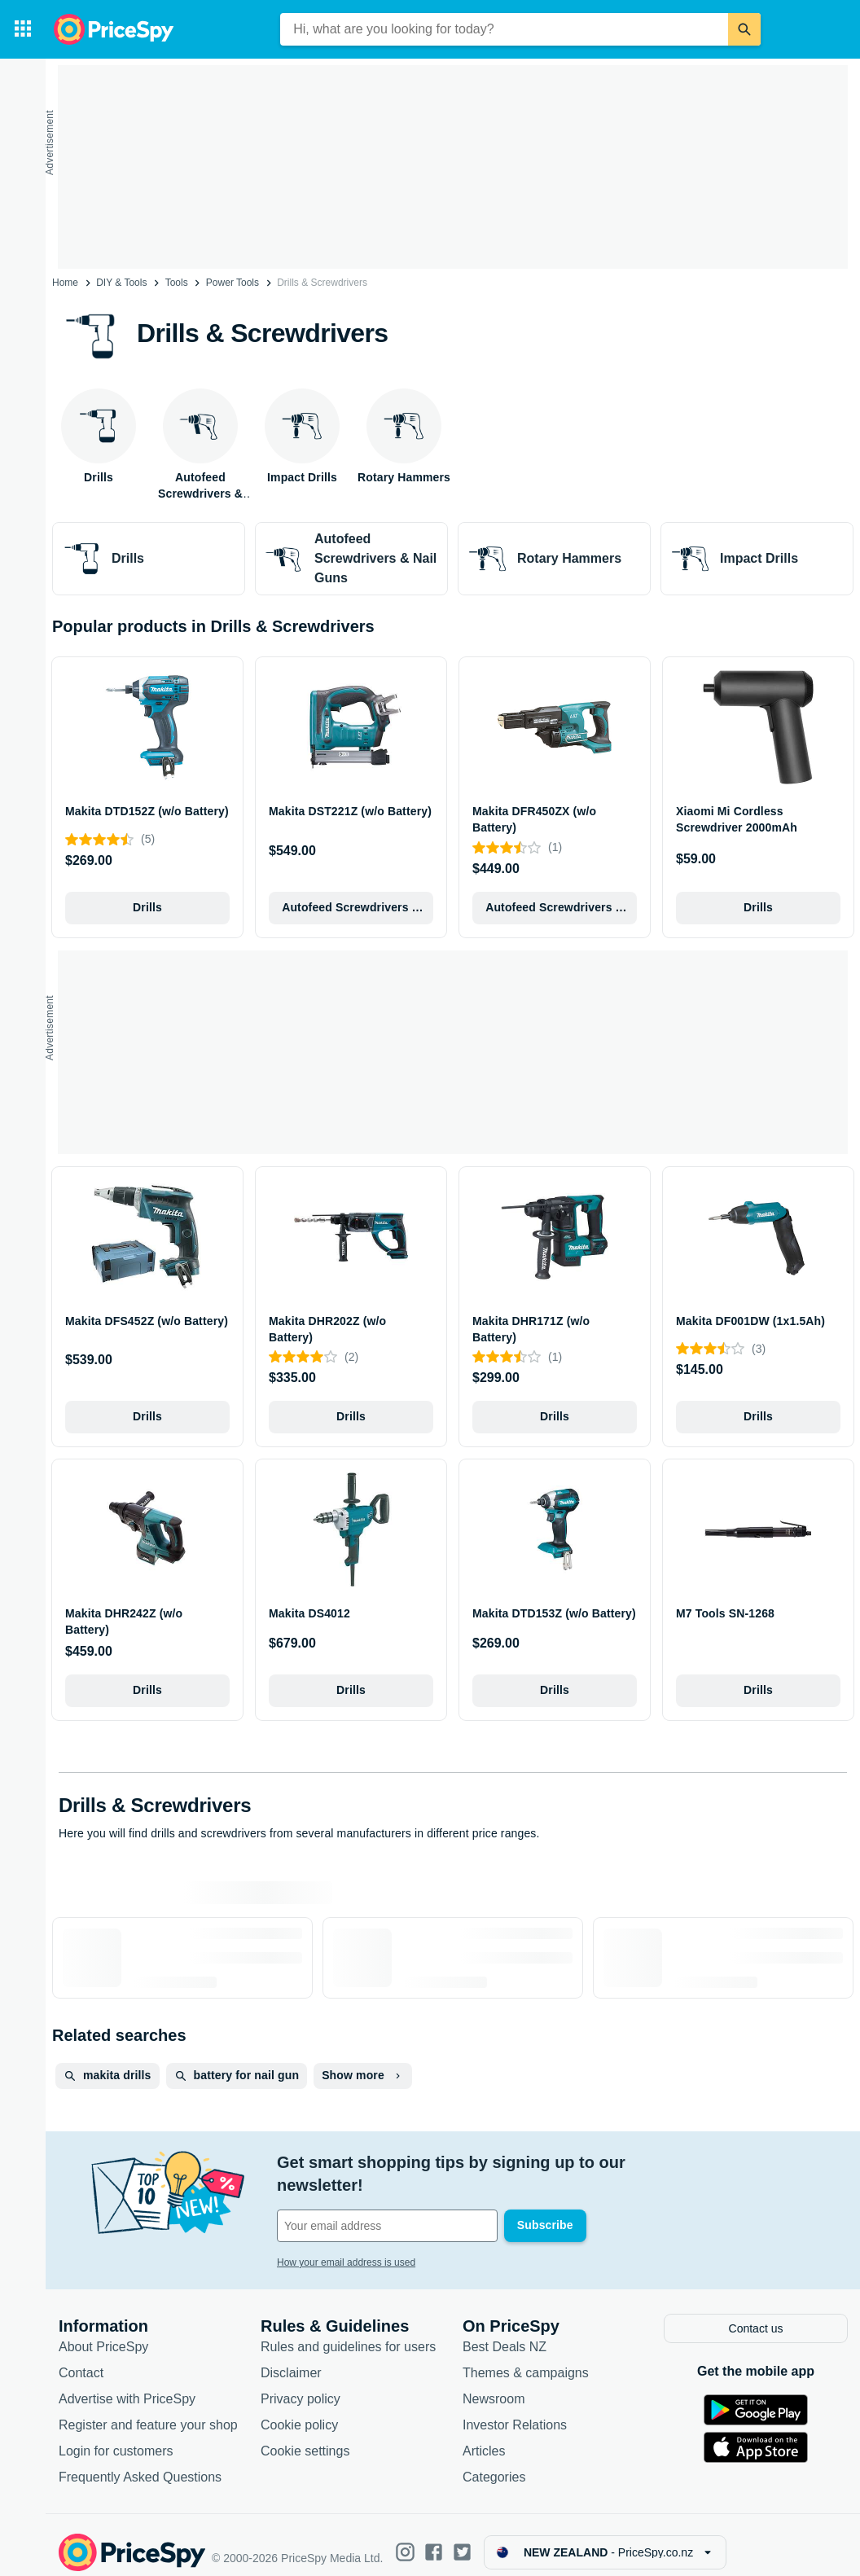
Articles (484, 2435)
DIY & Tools (121, 282)
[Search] (744, 29)
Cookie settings (305, 2435)
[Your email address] (387, 2203)
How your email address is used (346, 2239)
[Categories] (23, 29)
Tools (176, 282)
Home (65, 282)
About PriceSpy (103, 2331)
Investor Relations (515, 2409)
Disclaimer (291, 2357)
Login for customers (116, 2435)
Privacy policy (300, 2383)
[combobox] (504, 29)
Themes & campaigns (526, 2357)
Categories (494, 2461)
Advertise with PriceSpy (127, 2383)
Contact (81, 2357)
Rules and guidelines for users (348, 2331)
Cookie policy (299, 2409)
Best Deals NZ (504, 2331)
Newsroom (493, 2383)
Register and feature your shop (148, 2409)
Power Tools (232, 282)
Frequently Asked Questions (140, 2461)
